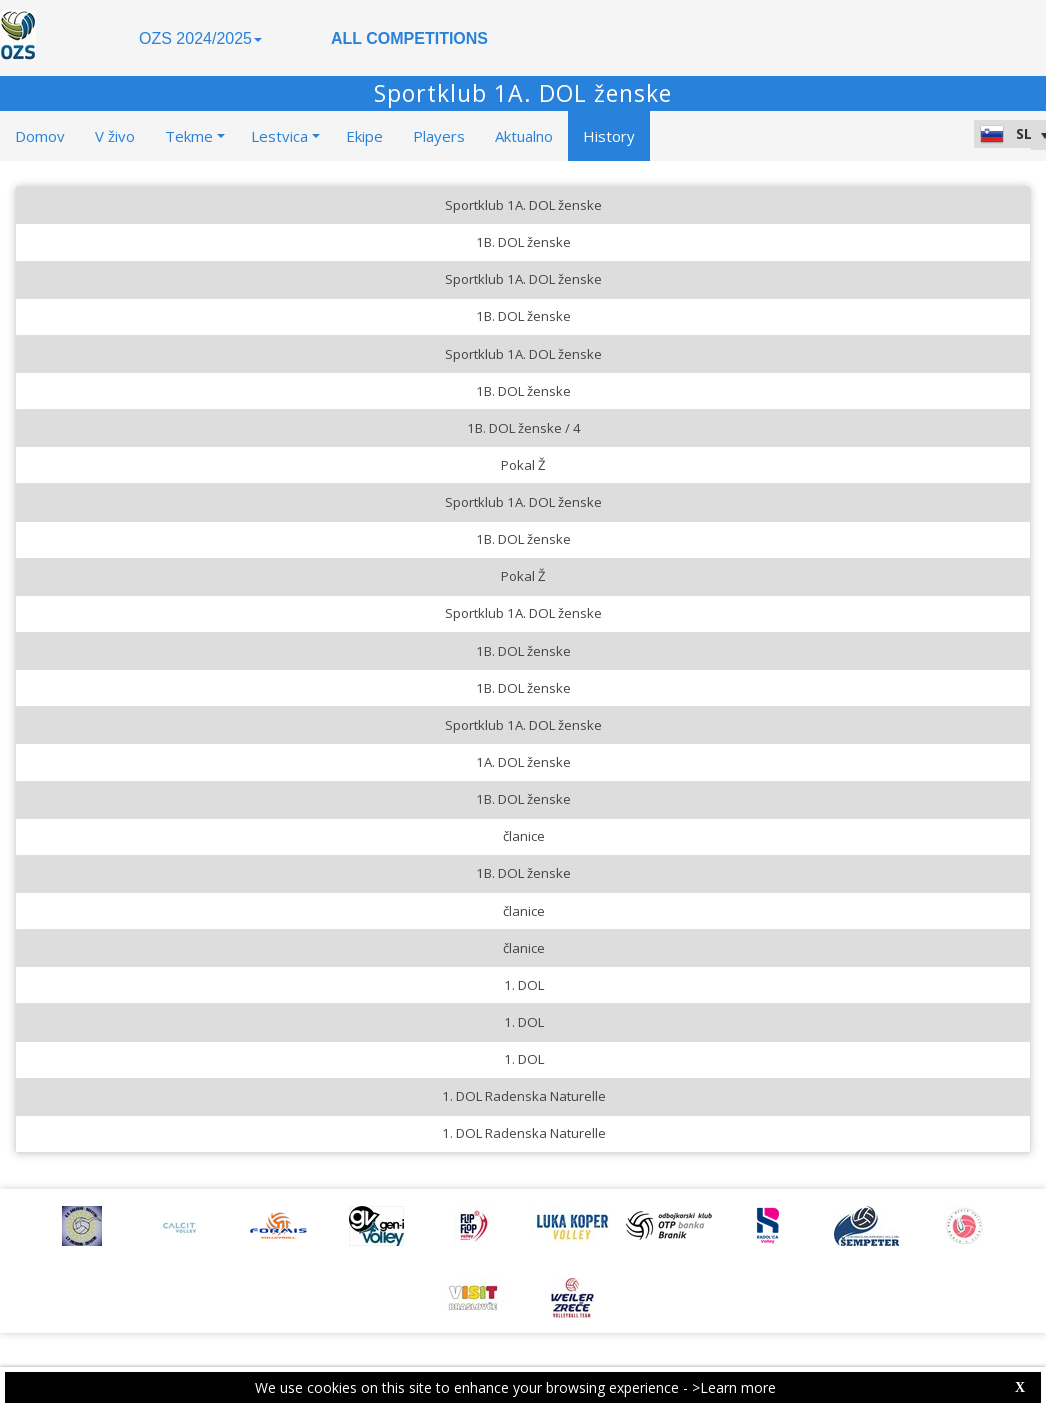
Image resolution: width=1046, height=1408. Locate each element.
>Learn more (734, 1387)
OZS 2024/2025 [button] (200, 38)
